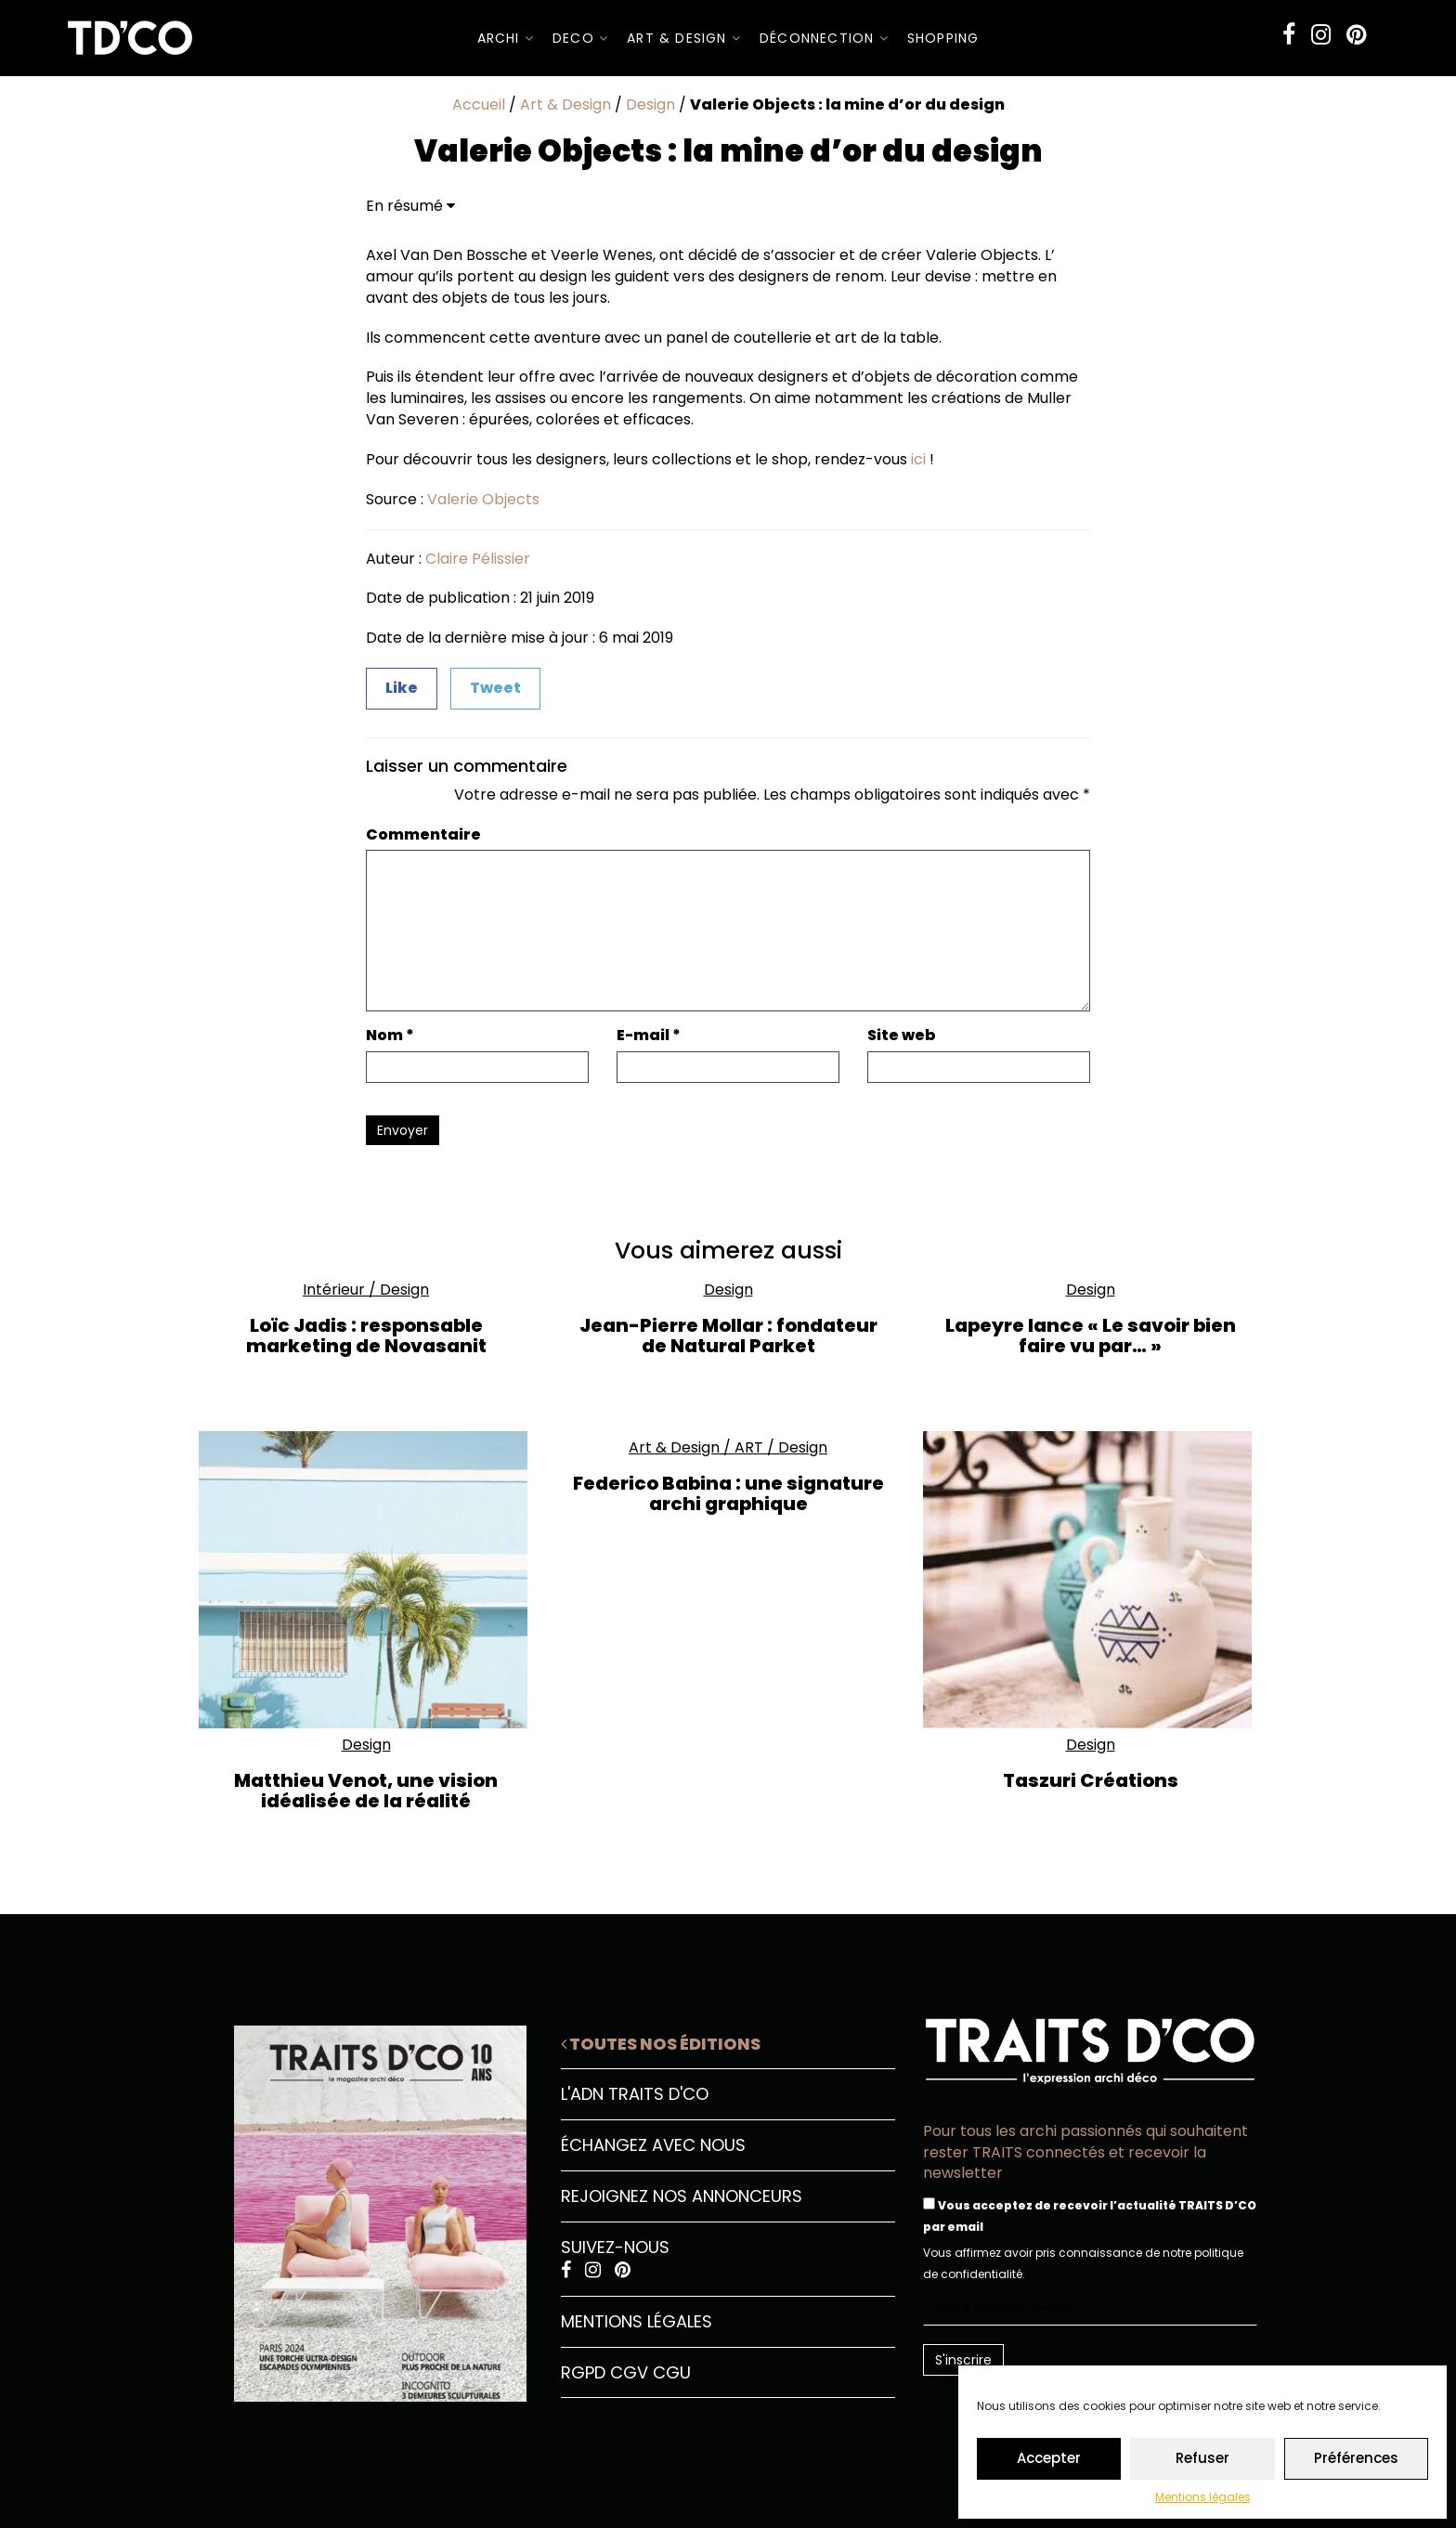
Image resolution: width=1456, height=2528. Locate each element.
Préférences (1356, 2458)
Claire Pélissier (477, 558)
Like (401, 687)
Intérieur (334, 1289)
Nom (390, 1035)
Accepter (1049, 2458)
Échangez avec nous (653, 2145)
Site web (901, 1035)
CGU (672, 2372)
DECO (580, 38)
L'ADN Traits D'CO (634, 2093)
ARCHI (505, 38)
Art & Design (684, 38)
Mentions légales (1203, 2497)
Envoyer (402, 1130)
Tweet (495, 687)
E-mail (649, 1035)
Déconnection (824, 38)
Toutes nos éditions (660, 2043)
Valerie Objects (483, 499)
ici (918, 459)
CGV (629, 2372)
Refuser (1202, 2458)
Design (650, 104)
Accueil (478, 104)
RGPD (583, 2372)
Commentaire (423, 835)
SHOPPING (943, 38)
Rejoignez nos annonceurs (681, 2196)
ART (748, 1447)
